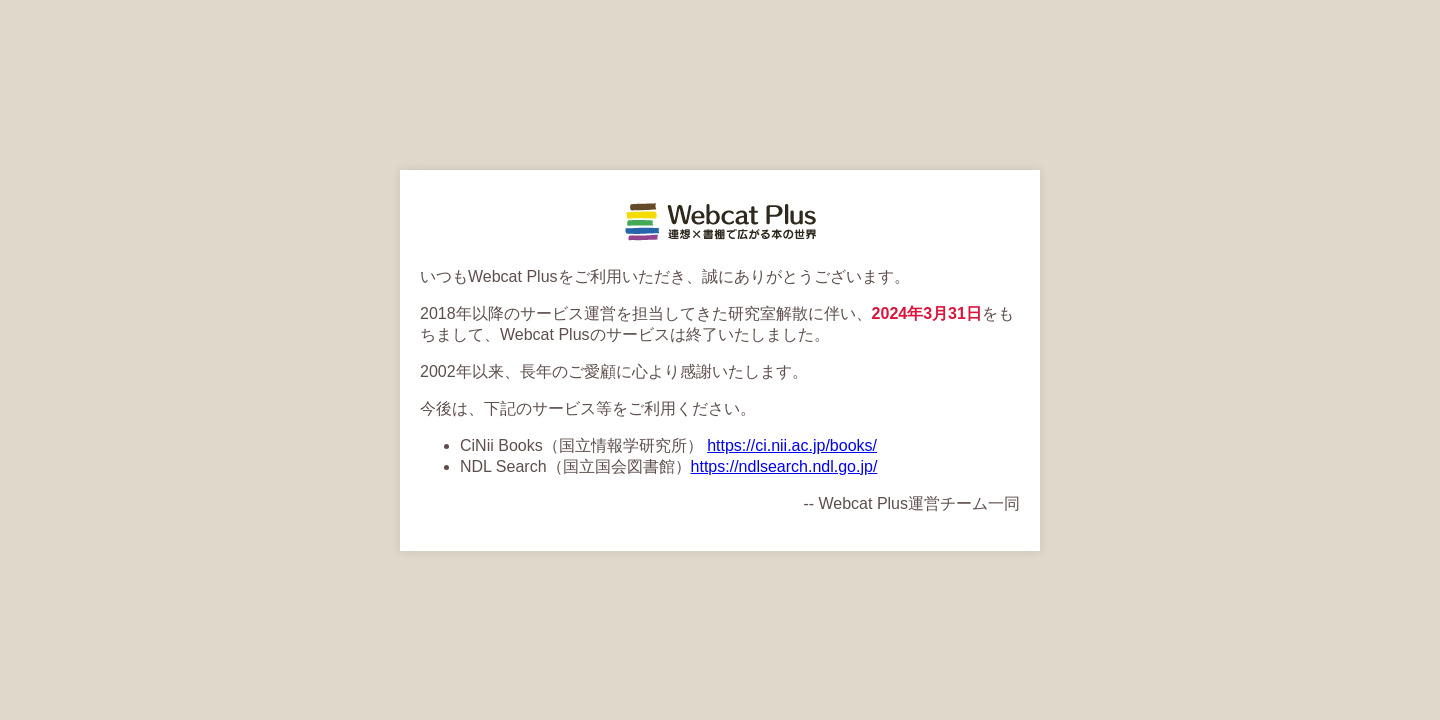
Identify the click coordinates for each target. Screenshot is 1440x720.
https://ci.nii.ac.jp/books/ (792, 445)
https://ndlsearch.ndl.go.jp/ (784, 466)
